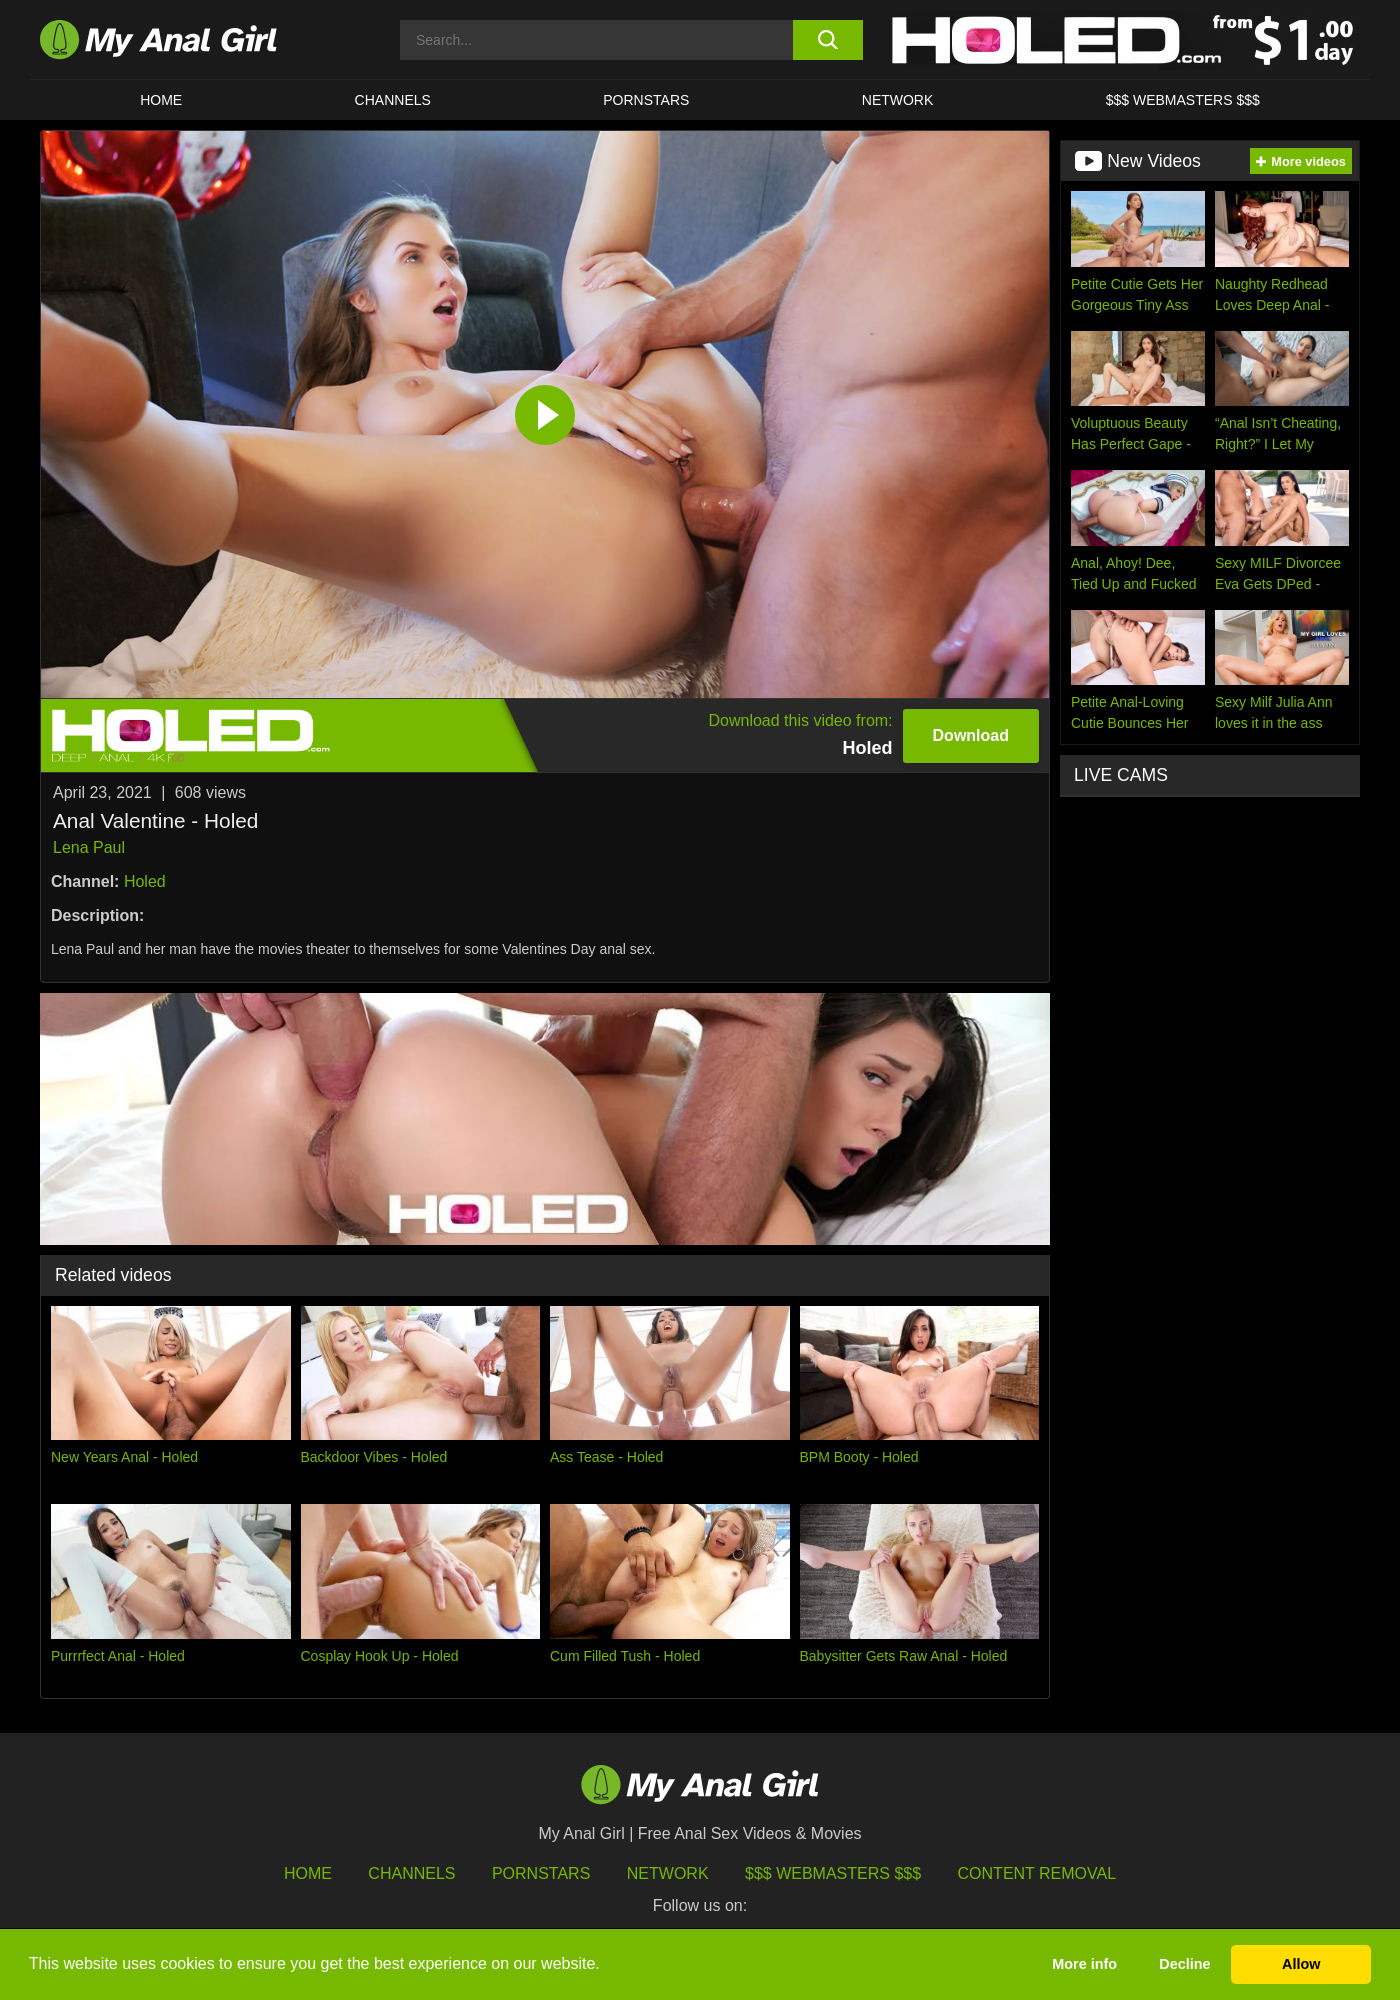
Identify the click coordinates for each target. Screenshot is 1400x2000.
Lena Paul (89, 847)
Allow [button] (1301, 1964)
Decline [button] (1184, 1964)
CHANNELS (393, 100)
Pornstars (646, 100)
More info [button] (1084, 1964)
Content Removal (1037, 1873)
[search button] (827, 40)
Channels (411, 1873)
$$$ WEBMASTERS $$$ (1183, 100)
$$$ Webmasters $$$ (833, 1873)
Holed (145, 881)
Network (898, 100)
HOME (161, 100)
